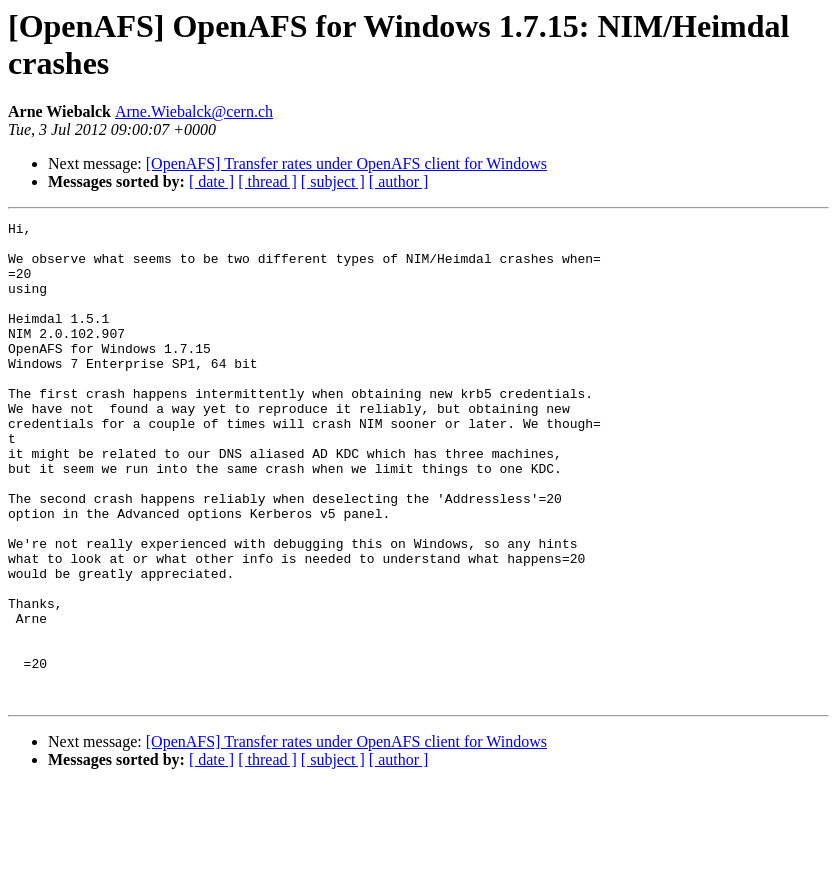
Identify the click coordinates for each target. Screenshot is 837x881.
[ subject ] (333, 181)
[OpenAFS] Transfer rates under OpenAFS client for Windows (346, 163)
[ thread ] (267, 181)
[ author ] (399, 181)
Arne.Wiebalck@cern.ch (194, 111)
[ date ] (211, 181)
